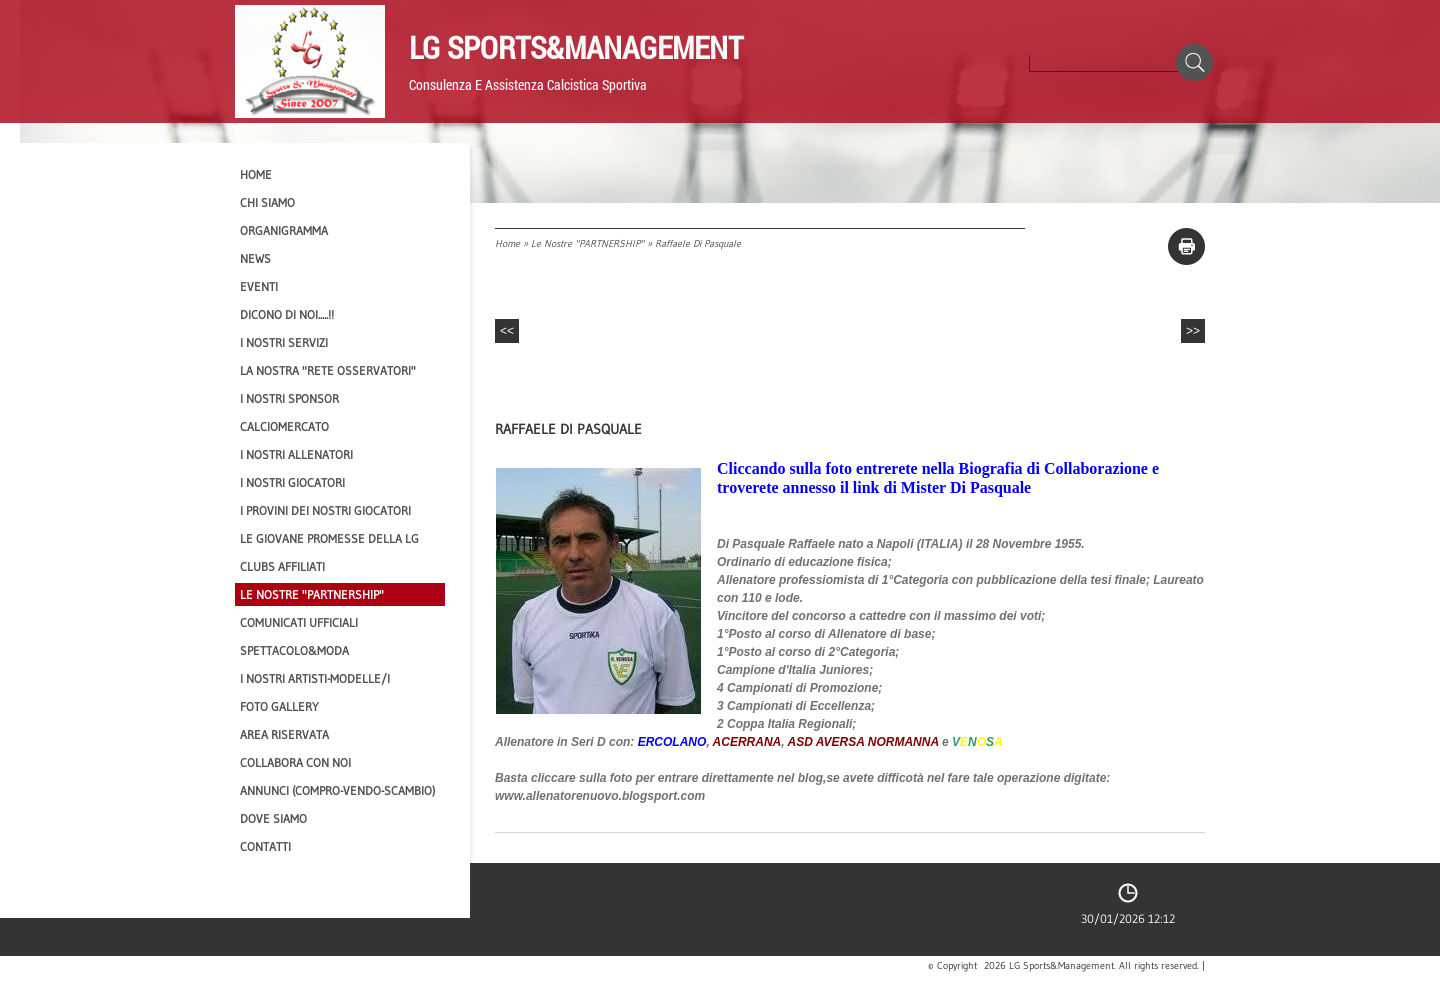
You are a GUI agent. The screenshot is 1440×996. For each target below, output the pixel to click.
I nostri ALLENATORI (296, 454)
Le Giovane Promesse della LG (329, 538)
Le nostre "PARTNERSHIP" (587, 243)
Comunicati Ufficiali (299, 622)
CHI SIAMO (267, 202)
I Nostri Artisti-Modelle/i (315, 678)
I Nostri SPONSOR (289, 398)
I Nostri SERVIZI (284, 342)
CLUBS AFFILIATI (282, 566)
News (255, 258)
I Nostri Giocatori (292, 482)
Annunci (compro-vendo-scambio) (337, 790)
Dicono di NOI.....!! (287, 314)
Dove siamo (273, 818)
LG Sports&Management (576, 47)
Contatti (265, 846)
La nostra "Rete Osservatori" (328, 370)
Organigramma (284, 230)
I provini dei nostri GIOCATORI (325, 510)
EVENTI (259, 286)
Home (507, 243)
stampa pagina (1186, 246)
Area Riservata (284, 734)
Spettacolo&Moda (294, 650)
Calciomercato (284, 426)
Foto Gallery (279, 706)
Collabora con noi (295, 762)
